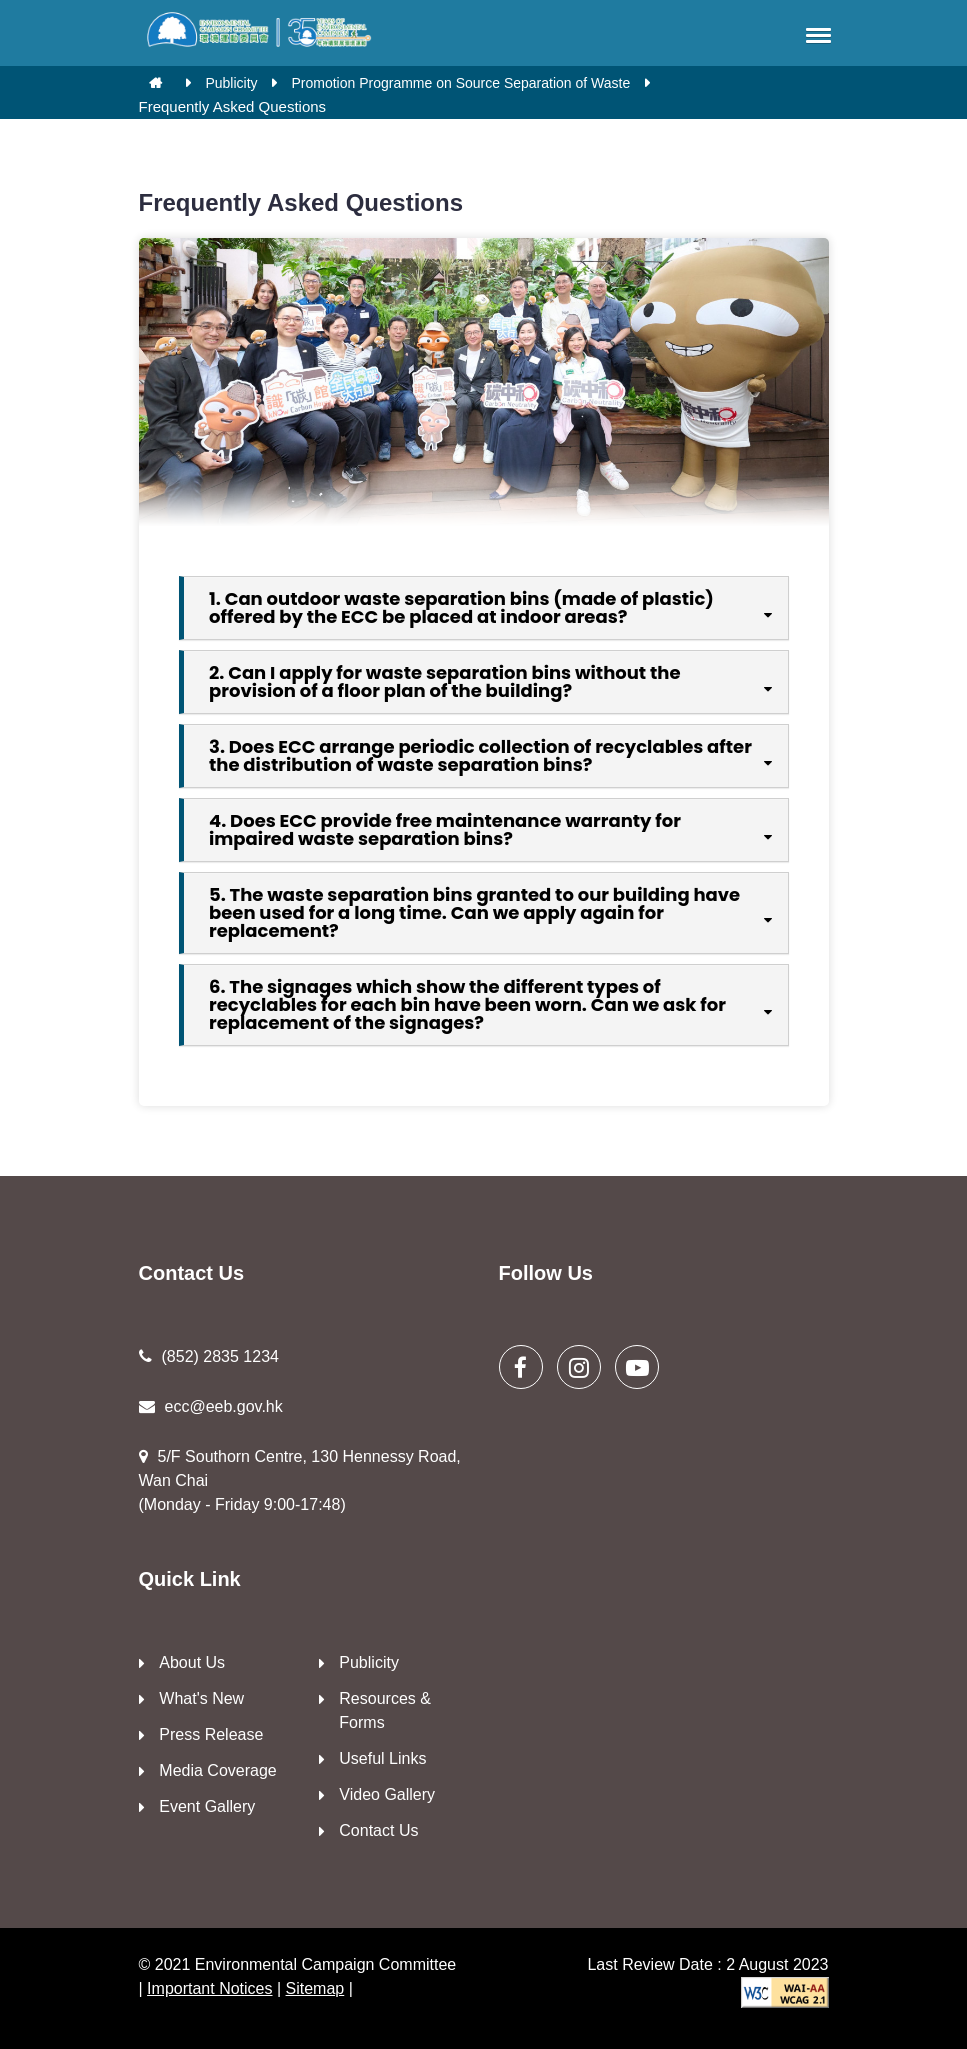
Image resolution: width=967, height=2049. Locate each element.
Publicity (231, 83)
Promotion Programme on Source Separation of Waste (460, 83)
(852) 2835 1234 (209, 1356)
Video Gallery (387, 1794)
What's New (201, 1698)
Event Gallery (207, 1806)
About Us (192, 1662)
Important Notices (209, 1988)
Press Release (211, 1734)
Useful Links (382, 1758)
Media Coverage (217, 1770)
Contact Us (378, 1830)
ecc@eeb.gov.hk (211, 1406)
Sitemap (315, 1988)
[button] (815, 35)
